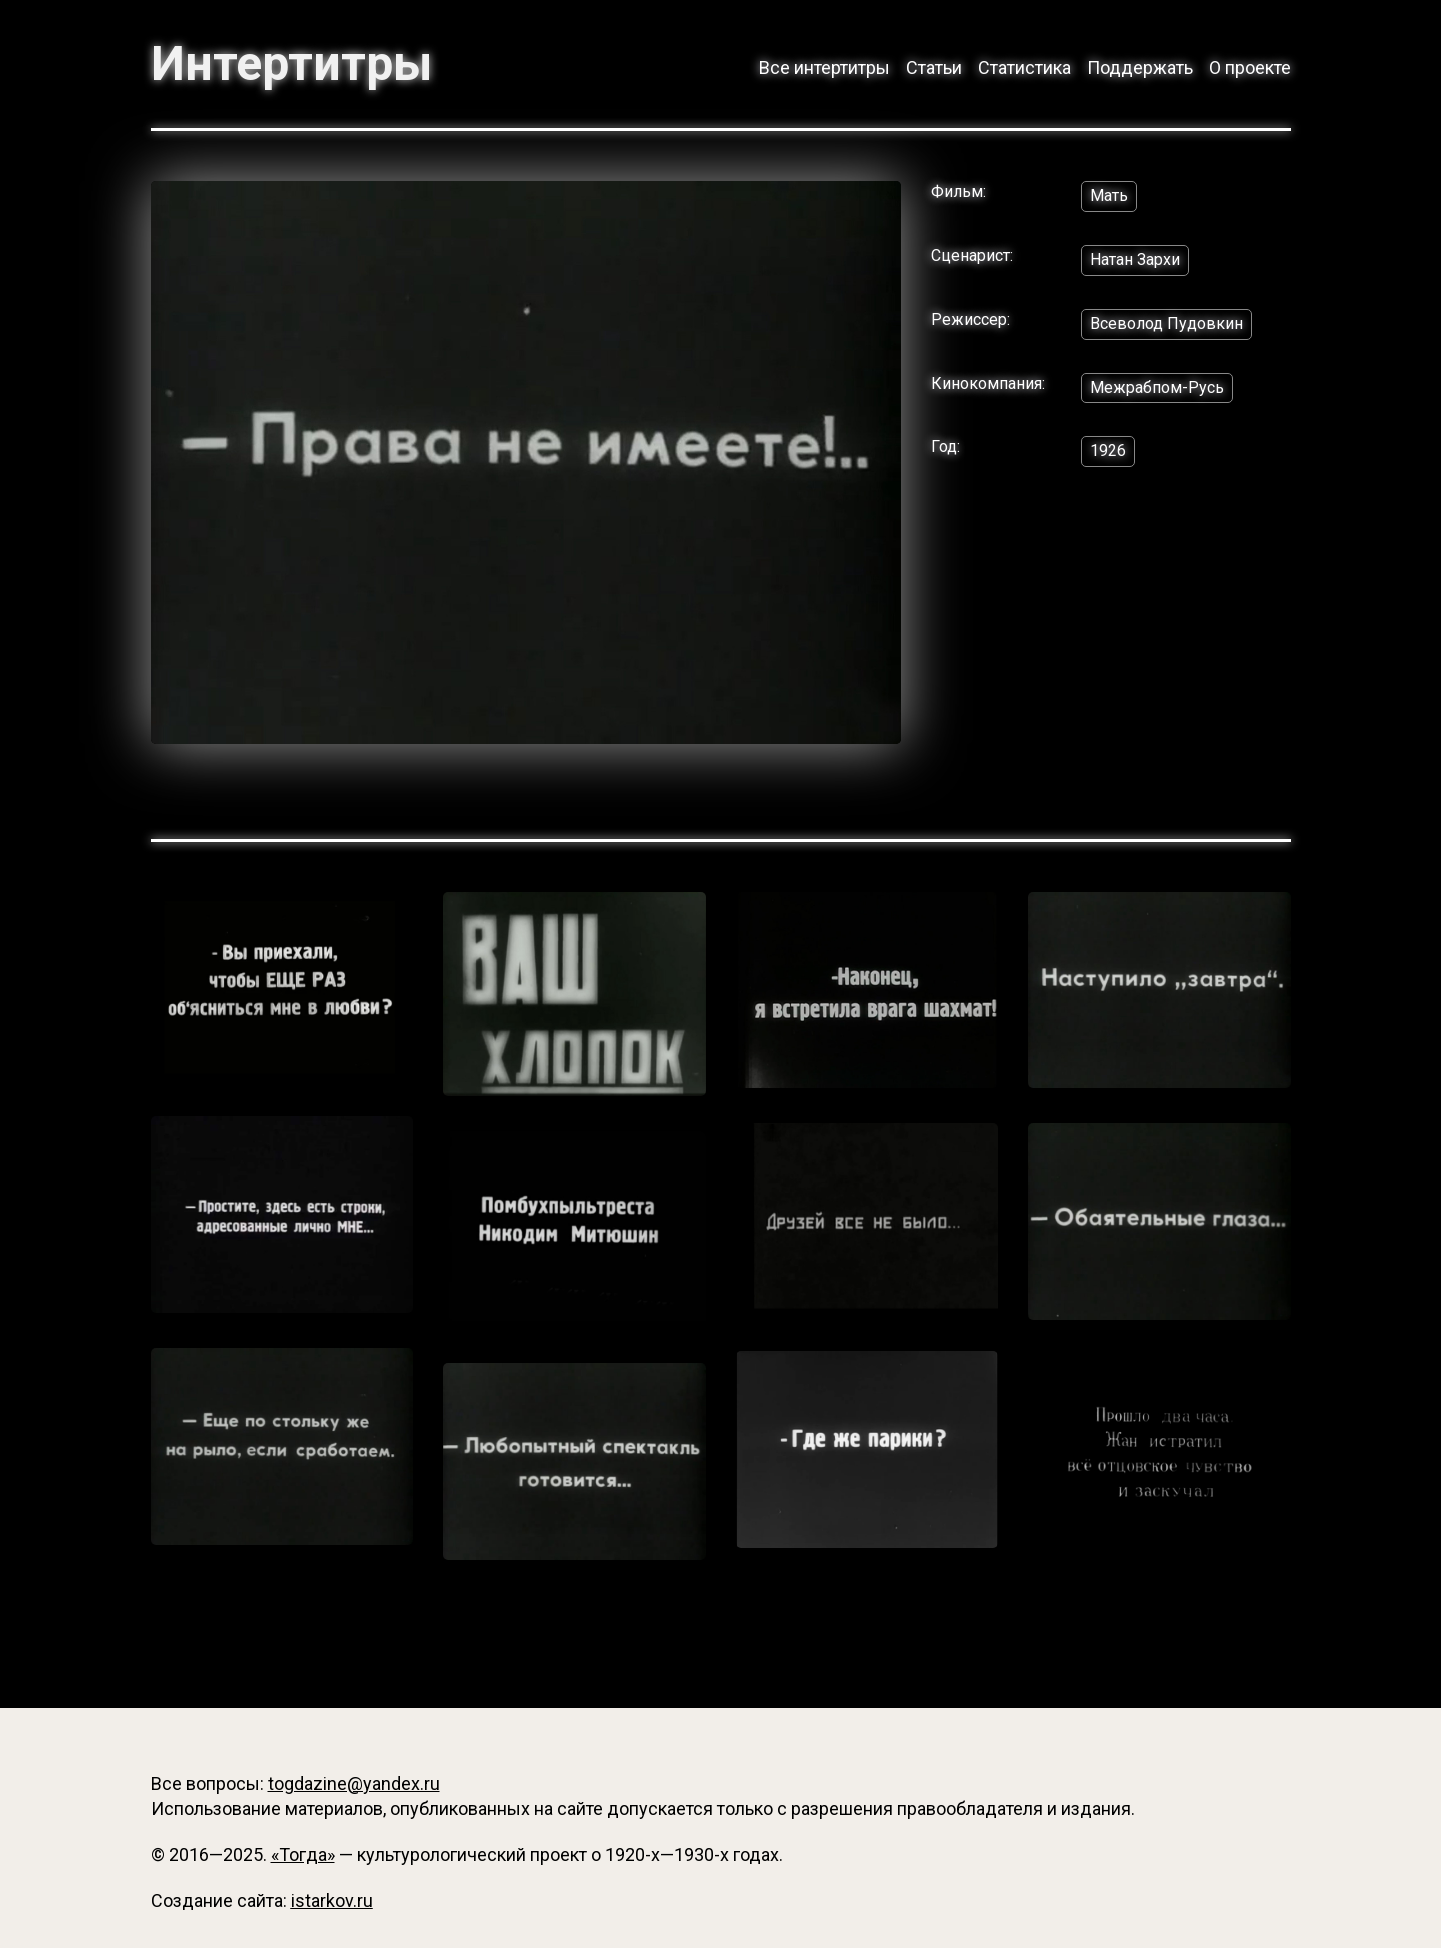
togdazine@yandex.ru (354, 1783)
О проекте (1250, 67)
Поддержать (1140, 67)
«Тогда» (303, 1854)
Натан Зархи (1135, 259)
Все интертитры (824, 67)
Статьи (934, 67)
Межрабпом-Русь (1157, 387)
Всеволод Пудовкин (1166, 323)
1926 (1108, 450)
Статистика (1024, 67)
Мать (1109, 195)
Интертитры (291, 64)
